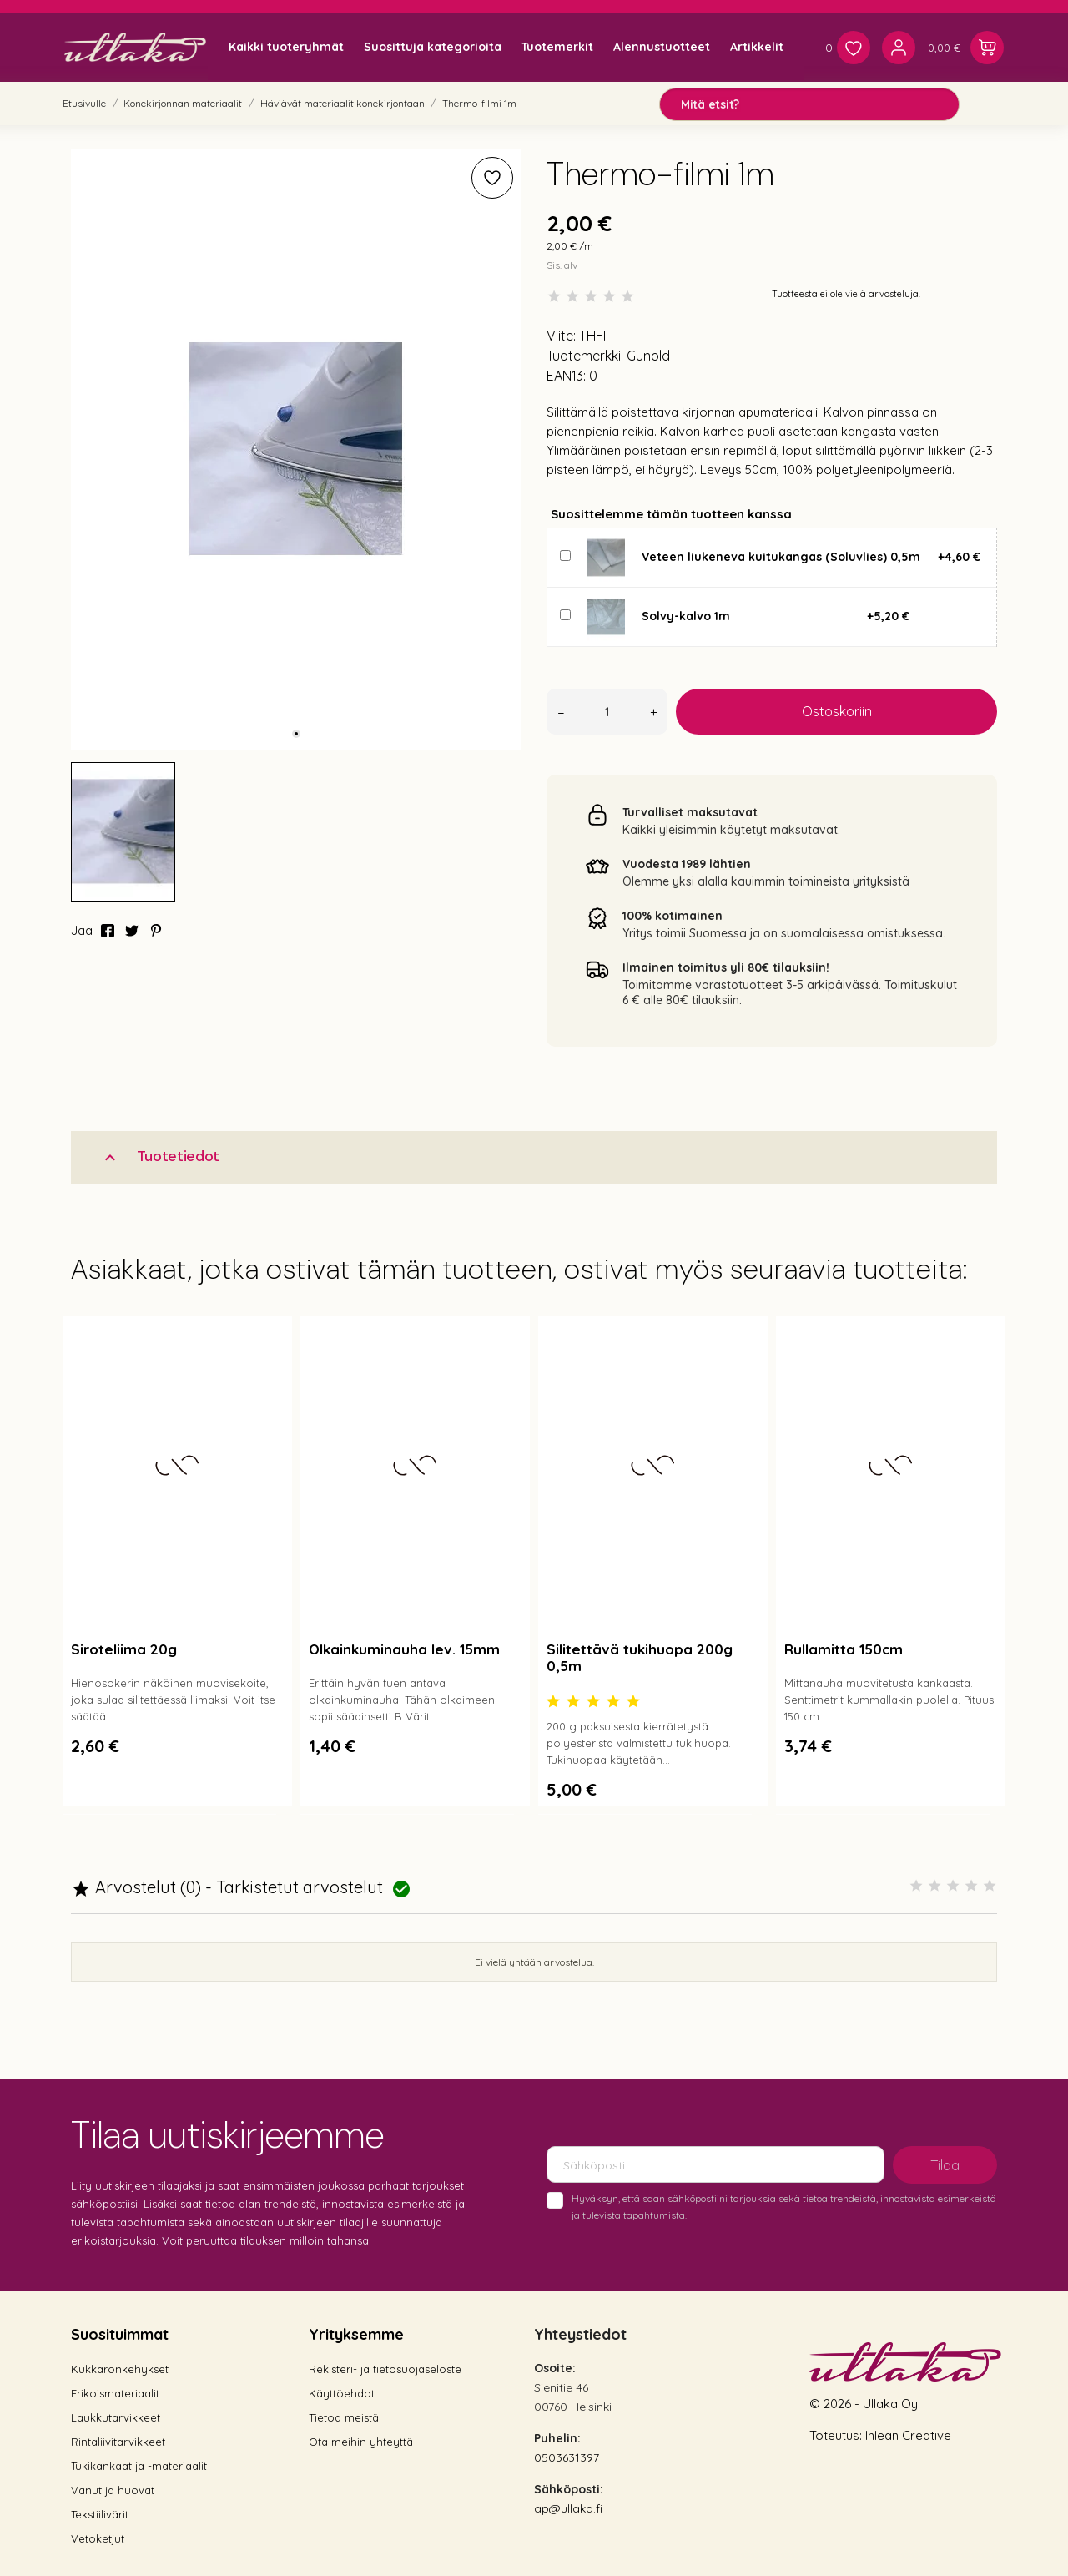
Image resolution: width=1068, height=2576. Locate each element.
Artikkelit (756, 46)
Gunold (648, 355)
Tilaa (945, 2165)
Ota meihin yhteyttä (361, 2441)
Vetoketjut (97, 2538)
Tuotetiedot (159, 1156)
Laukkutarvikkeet (115, 2417)
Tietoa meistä (344, 2417)
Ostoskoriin (837, 711)
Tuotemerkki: (585, 355)
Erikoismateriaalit (115, 2393)
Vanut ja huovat (112, 2490)
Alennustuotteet (661, 46)
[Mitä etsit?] (809, 104)
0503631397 (566, 2457)
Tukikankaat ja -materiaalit (139, 2465)
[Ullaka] (135, 47)
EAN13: (566, 375)
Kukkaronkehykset (120, 2369)
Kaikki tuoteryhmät (286, 46)
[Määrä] (607, 712)
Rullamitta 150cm (843, 1649)
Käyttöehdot (342, 2393)
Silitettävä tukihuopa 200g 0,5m (640, 1657)
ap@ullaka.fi (568, 2508)
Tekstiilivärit (99, 2514)
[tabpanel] (296, 449)
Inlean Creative (908, 2435)
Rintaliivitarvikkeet (118, 2441)
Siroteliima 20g (124, 1649)
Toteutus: (837, 2435)
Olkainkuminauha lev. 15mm (404, 1649)
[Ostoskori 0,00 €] (966, 47)
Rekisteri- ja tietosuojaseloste (385, 2369)
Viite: (561, 335)
